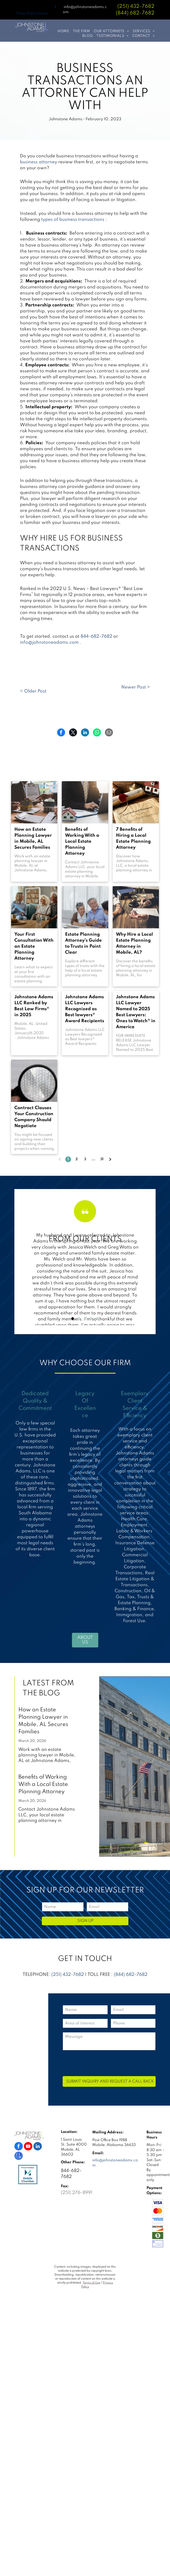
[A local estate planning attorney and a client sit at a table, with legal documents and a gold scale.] (136, 907)
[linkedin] (37, 2147)
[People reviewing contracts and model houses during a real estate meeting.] (34, 802)
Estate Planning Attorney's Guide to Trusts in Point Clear (83, 943)
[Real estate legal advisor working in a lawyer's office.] (85, 802)
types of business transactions (72, 219)
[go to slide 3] (85, 1318)
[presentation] (96, 2062)
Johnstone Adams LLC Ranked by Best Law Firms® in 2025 (33, 1006)
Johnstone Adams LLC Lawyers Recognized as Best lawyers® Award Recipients (84, 1009)
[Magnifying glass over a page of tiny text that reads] (34, 1081)
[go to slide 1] (72, 1318)
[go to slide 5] (97, 1318)
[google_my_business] (18, 2156)
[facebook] (18, 2147)
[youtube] (28, 2147)
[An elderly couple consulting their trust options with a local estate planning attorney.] (85, 907)
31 (102, 1159)
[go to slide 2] (78, 1318)
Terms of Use (91, 2282)
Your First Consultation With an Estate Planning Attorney (34, 946)
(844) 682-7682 (130, 1974)
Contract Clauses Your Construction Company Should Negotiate (33, 1117)
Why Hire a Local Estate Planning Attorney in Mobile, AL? (134, 943)
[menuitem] (61, 31)
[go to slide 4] (91, 1318)
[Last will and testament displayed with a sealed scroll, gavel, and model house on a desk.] (136, 802)
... (93, 1159)
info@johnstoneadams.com (49, 642)
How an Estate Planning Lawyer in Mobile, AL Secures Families (33, 838)
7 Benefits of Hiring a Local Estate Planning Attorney (133, 838)
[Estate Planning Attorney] (34, 907)
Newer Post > (135, 687)
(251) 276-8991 (76, 2193)
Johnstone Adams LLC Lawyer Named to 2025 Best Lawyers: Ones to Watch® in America (135, 1012)
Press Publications (32, 13)
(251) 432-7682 (136, 6)
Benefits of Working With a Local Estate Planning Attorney (82, 841)
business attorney (38, 162)
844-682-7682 (96, 636)
